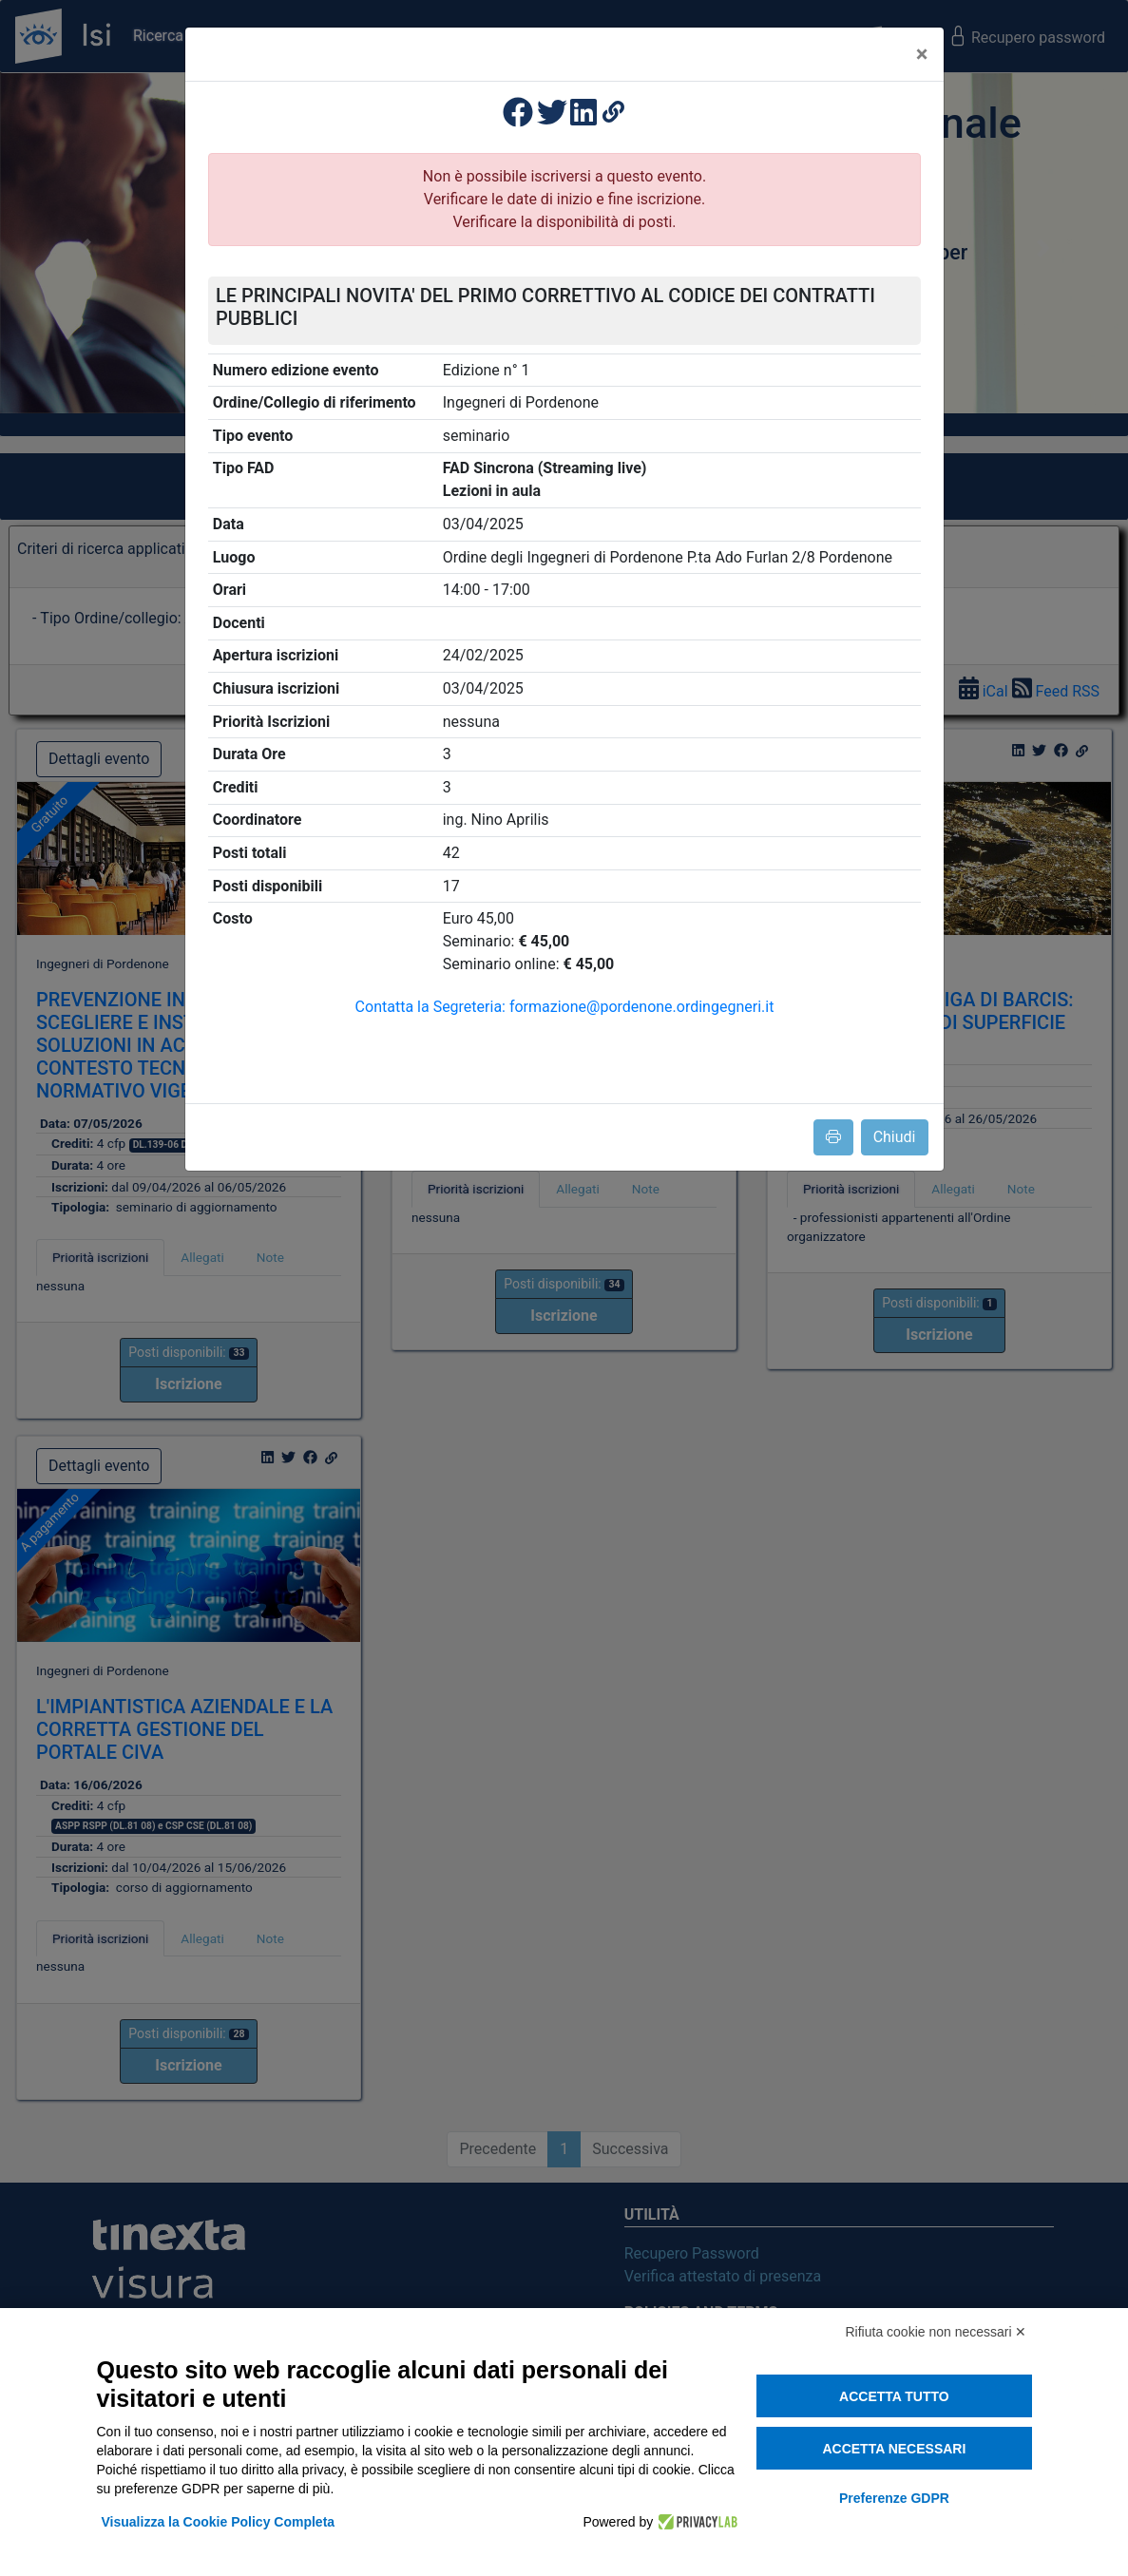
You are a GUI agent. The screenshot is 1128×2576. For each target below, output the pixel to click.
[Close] (922, 54)
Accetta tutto (894, 2396)
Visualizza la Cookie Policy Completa (218, 2521)
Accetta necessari (893, 2448)
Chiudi (894, 1137)
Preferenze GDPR (894, 2498)
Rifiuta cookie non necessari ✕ (936, 2331)
